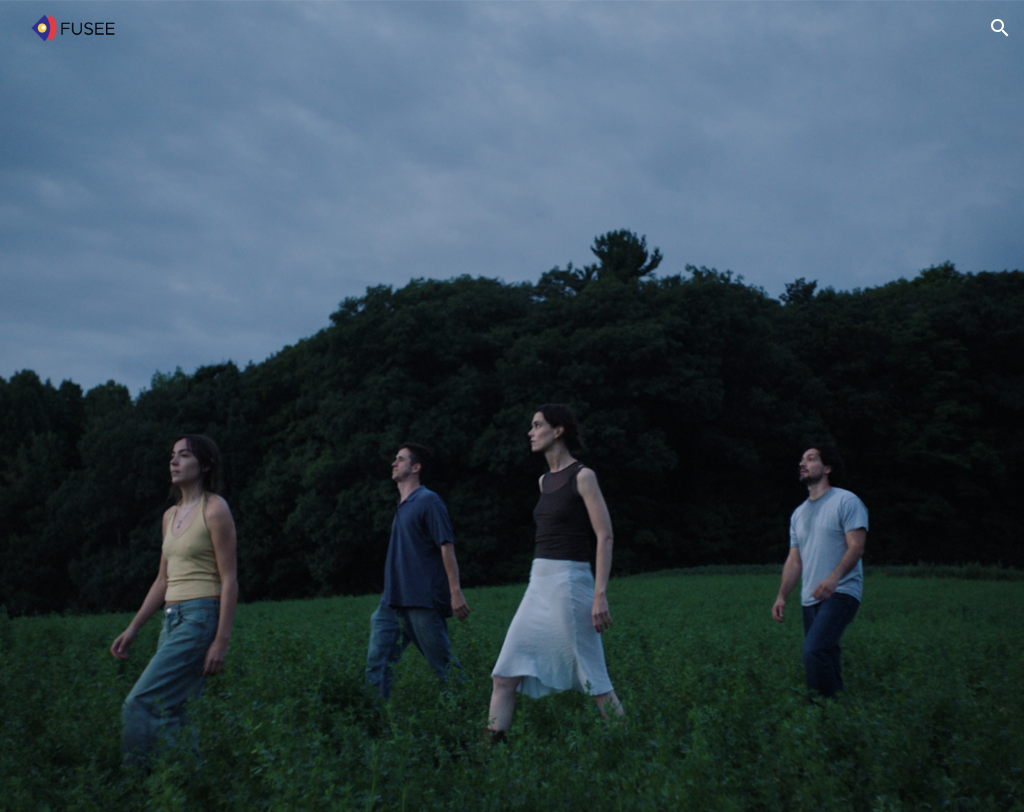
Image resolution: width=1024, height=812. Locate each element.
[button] (1000, 28)
